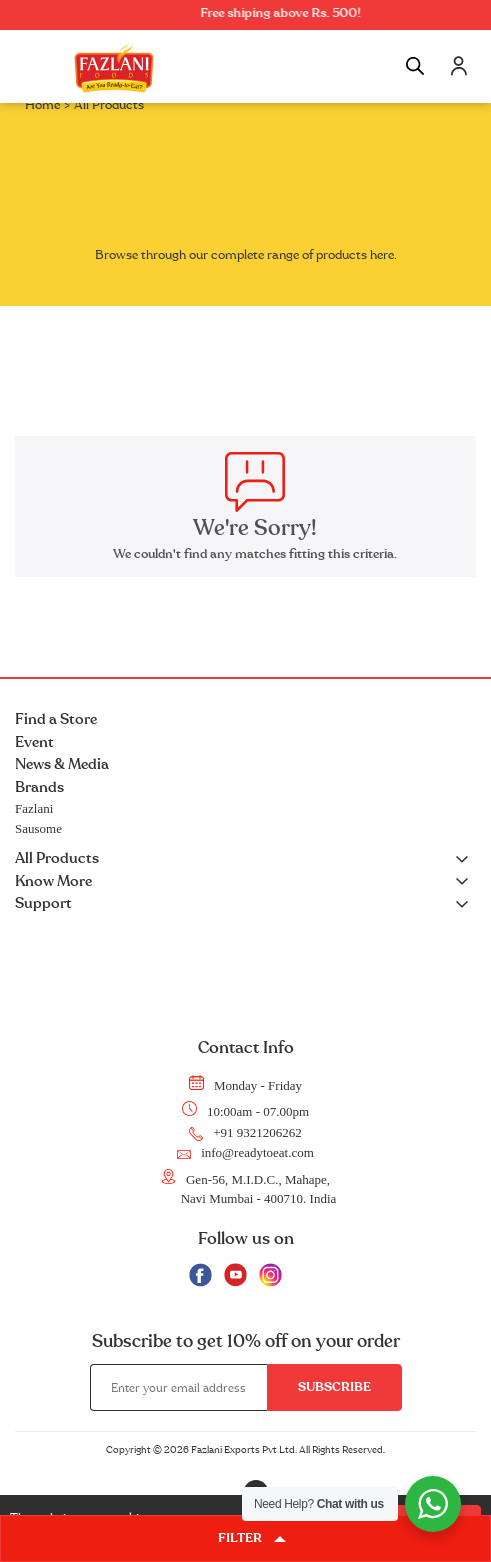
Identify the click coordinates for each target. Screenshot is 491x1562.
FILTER (252, 1538)
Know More (245, 882)
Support (245, 904)
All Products (245, 859)
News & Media (62, 764)
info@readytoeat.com (245, 1153)
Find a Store (56, 719)
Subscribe (334, 1387)
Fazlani (34, 808)
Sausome (38, 828)
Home (42, 105)
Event (34, 742)
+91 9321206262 (245, 1133)
